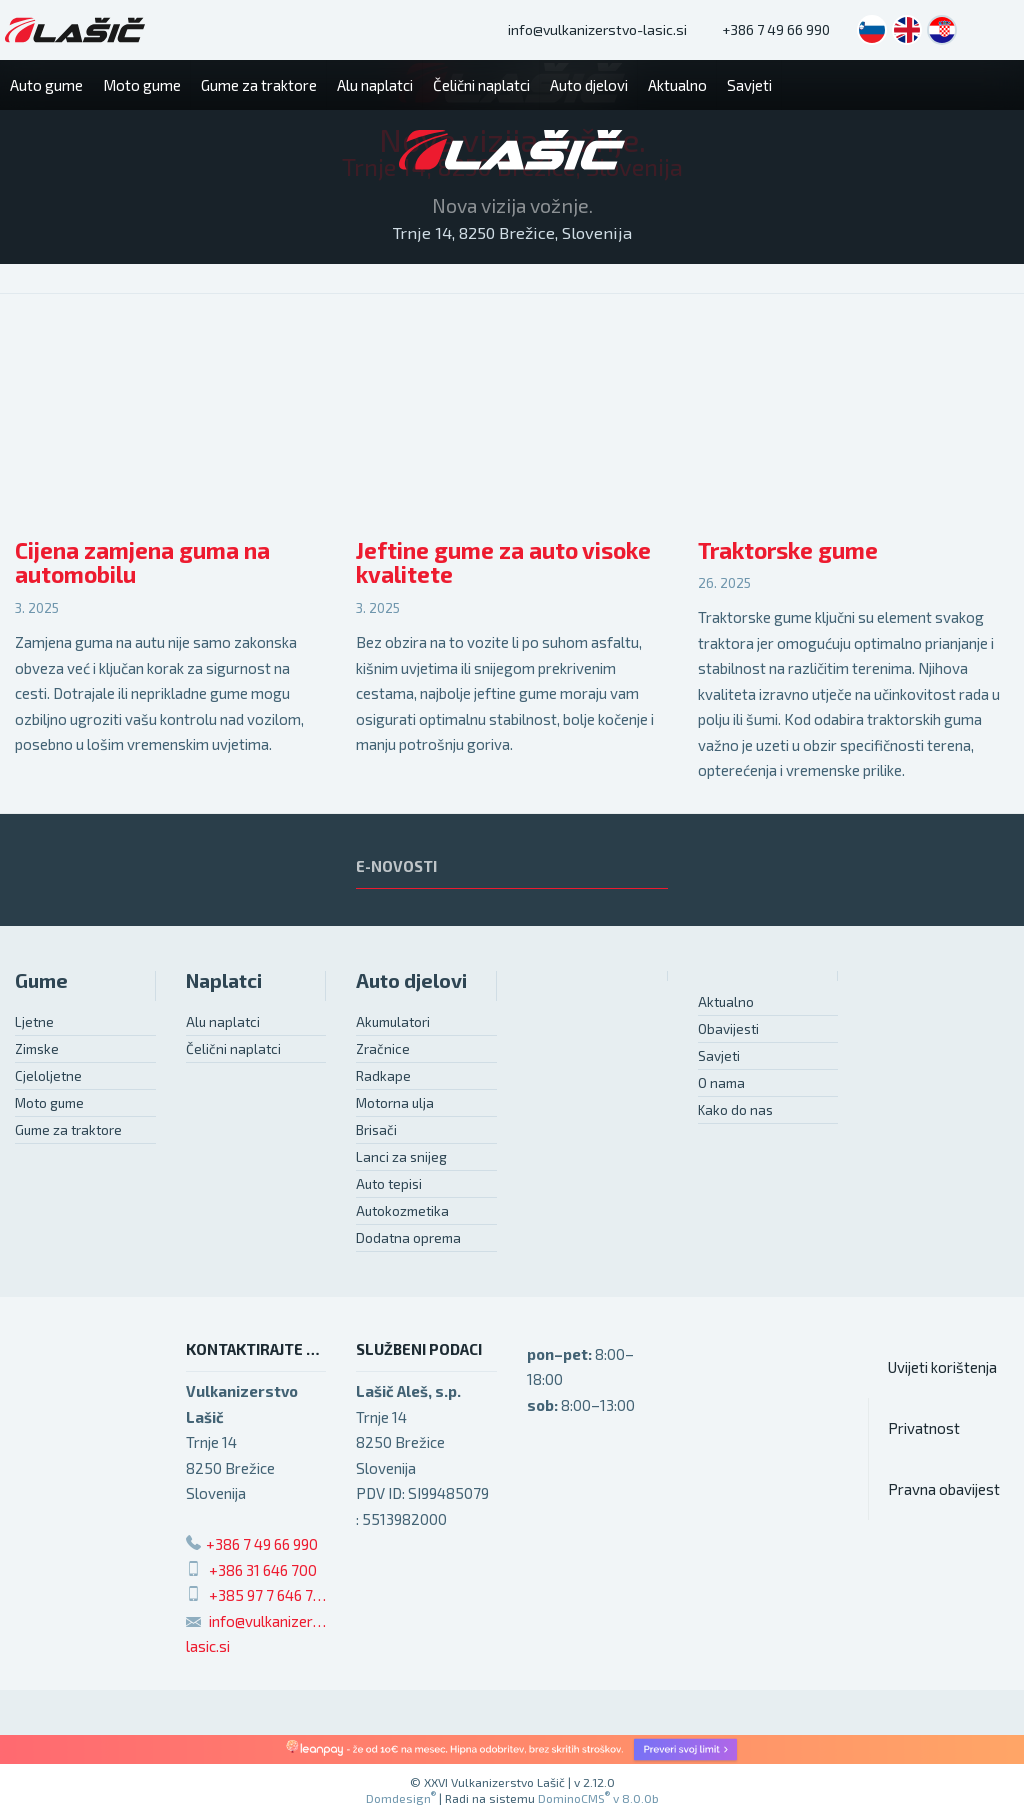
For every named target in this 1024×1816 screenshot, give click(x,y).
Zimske (37, 1049)
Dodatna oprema (408, 1238)
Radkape (383, 1076)
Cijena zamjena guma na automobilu (142, 563)
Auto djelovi (411, 980)
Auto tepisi (389, 1184)
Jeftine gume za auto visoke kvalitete (503, 563)
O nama (721, 1083)
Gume (41, 980)
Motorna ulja (395, 1103)
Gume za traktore (68, 1130)
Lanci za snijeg (401, 1157)
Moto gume (49, 1103)
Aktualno (726, 1002)
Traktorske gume (788, 550)
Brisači (376, 1130)
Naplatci (224, 980)
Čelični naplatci (233, 1049)
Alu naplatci (223, 1022)
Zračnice (383, 1049)
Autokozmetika (402, 1211)
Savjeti (719, 1056)
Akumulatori (393, 1022)
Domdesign (401, 1798)
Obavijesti (728, 1029)
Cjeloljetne (48, 1076)
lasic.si (208, 1646)
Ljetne (34, 1022)
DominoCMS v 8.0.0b (598, 1798)
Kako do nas (735, 1110)
